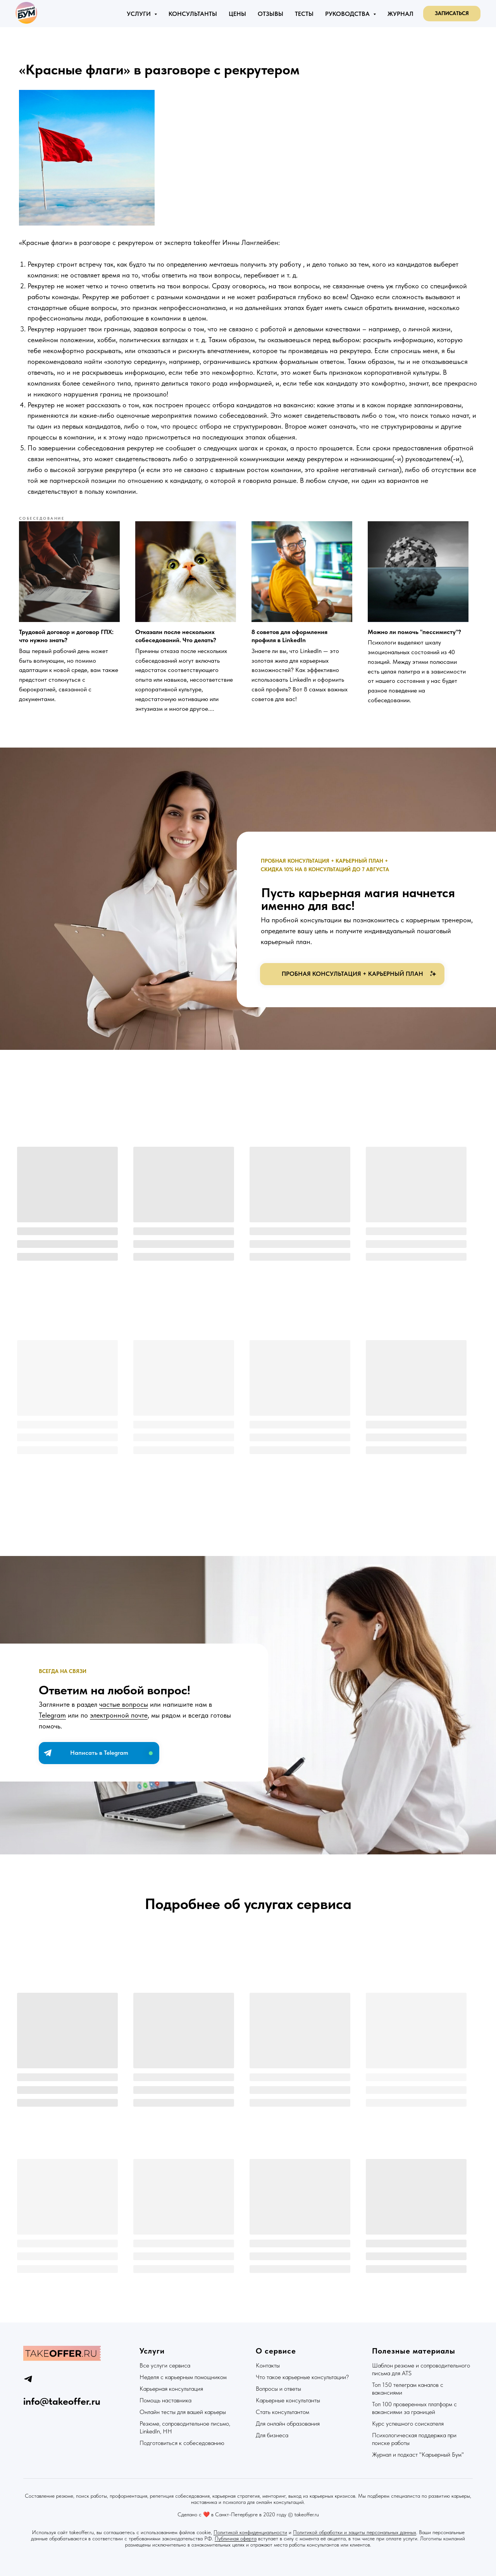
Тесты (304, 13)
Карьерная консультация (171, 2388)
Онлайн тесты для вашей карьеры (183, 2411)
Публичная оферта (236, 2538)
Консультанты (193, 13)
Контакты (268, 2364)
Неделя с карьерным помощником (183, 2376)
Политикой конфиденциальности (250, 2531)
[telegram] (28, 2378)
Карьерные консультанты (288, 2399)
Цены (237, 13)
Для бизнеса (272, 2434)
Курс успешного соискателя (408, 2422)
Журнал (400, 13)
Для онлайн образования (288, 2422)
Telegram (52, 1717)
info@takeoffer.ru (61, 2400)
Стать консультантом (282, 2411)
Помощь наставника (165, 2399)
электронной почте (119, 1717)
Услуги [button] (139, 13)
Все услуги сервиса (165, 2364)
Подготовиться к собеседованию (182, 2442)
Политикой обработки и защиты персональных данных (354, 2531)
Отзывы (270, 13)
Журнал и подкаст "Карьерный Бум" (418, 2453)
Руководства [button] (348, 13)
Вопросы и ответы (278, 2388)
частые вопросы (123, 1706)
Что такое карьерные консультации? (302, 2376)
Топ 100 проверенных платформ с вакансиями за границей (414, 2407)
